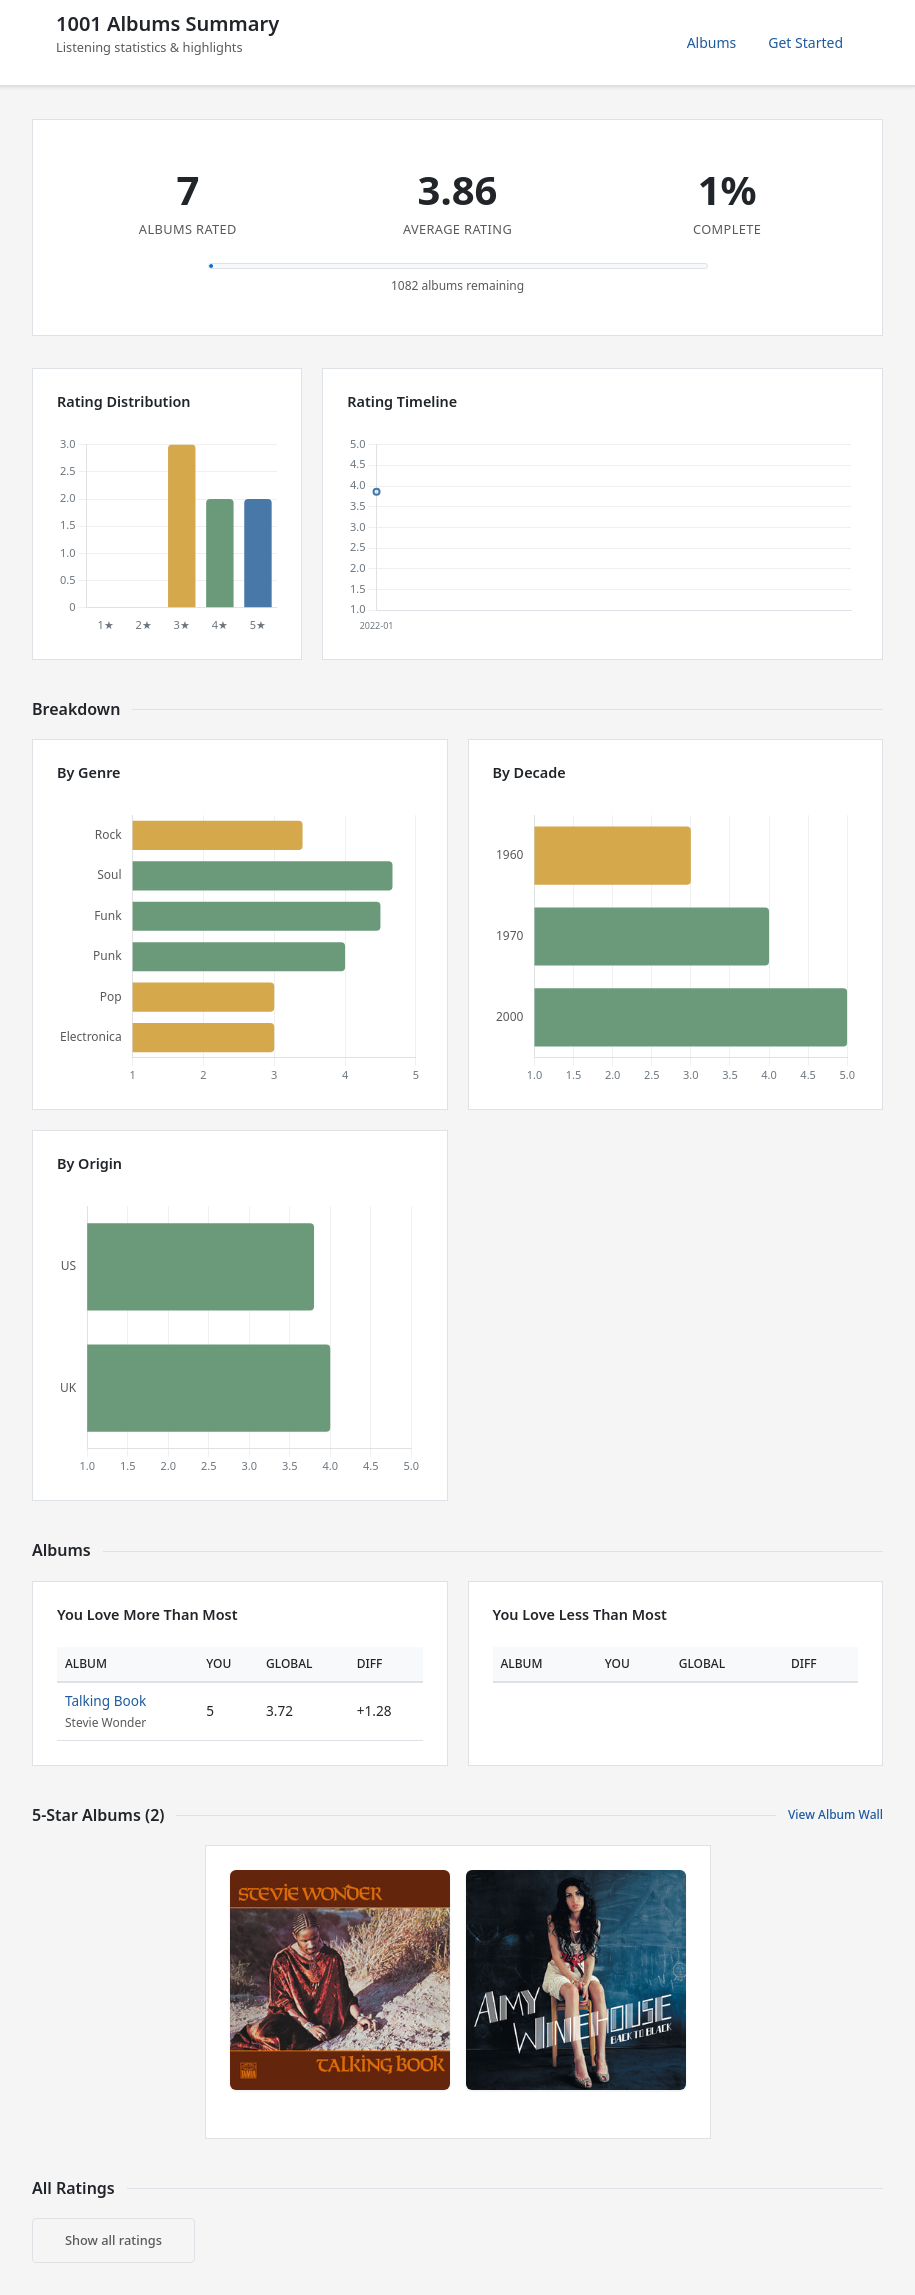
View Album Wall (835, 1814)
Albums (712, 42)
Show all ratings (113, 2240)
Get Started (805, 42)
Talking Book (105, 1700)
